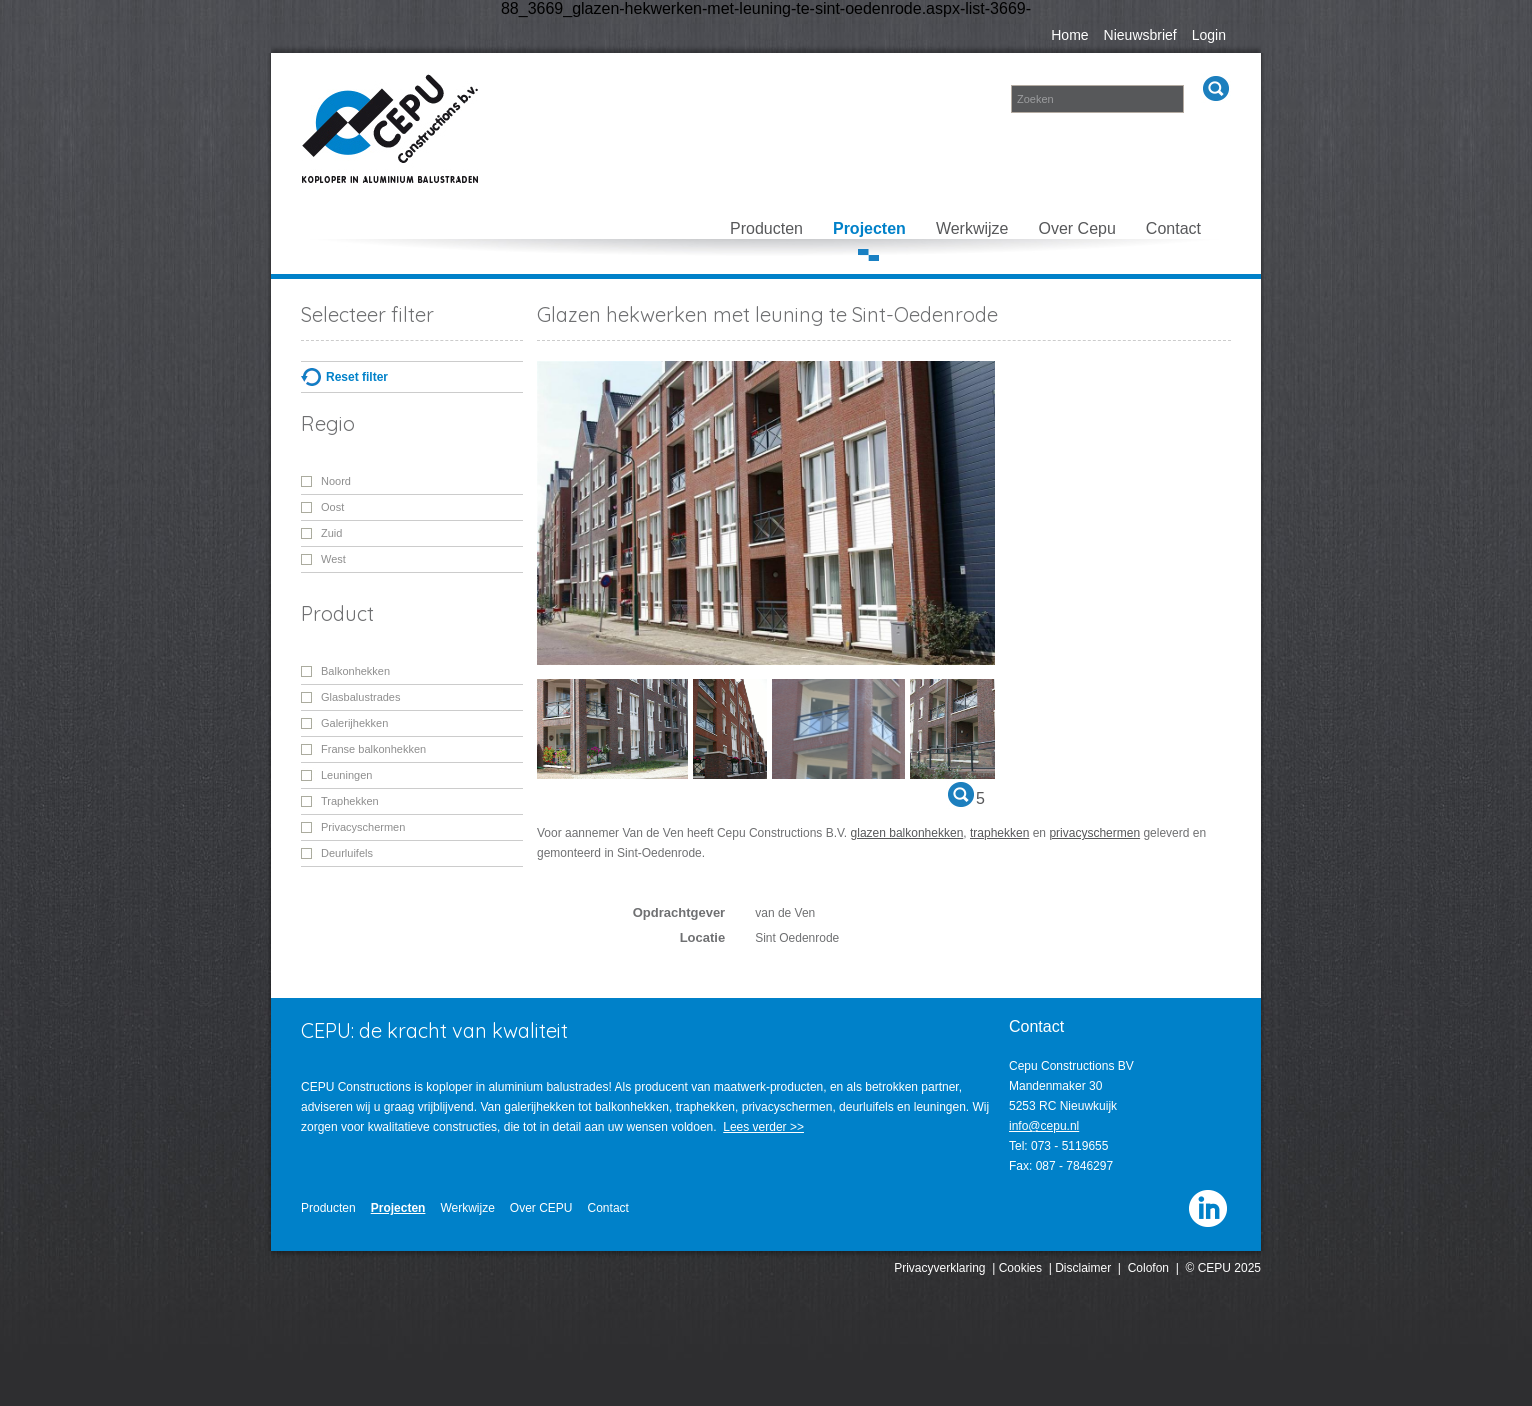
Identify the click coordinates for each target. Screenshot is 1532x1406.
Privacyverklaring (939, 1268)
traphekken (999, 833)
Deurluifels (347, 853)
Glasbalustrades (361, 697)
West (333, 559)
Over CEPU (541, 1208)
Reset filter (357, 377)
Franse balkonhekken (373, 749)
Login (1209, 35)
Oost (332, 507)
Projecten (869, 228)
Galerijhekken (354, 723)
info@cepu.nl (1044, 1126)
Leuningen (346, 775)
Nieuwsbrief (1140, 35)
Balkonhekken (355, 671)
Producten (766, 228)
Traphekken (350, 801)
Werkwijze (972, 228)
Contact (1173, 228)
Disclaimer (1083, 1268)
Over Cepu (1076, 228)
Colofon (1148, 1268)
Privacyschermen (363, 827)
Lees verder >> (763, 1127)
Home (1069, 35)
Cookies (1020, 1268)
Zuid (331, 533)
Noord (336, 481)
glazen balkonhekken (907, 833)
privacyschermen (1094, 833)
